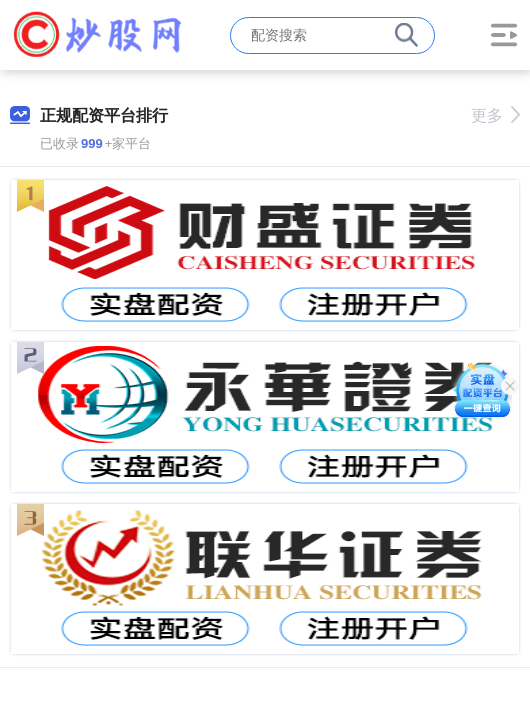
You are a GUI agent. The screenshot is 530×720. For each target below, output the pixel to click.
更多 (495, 115)
